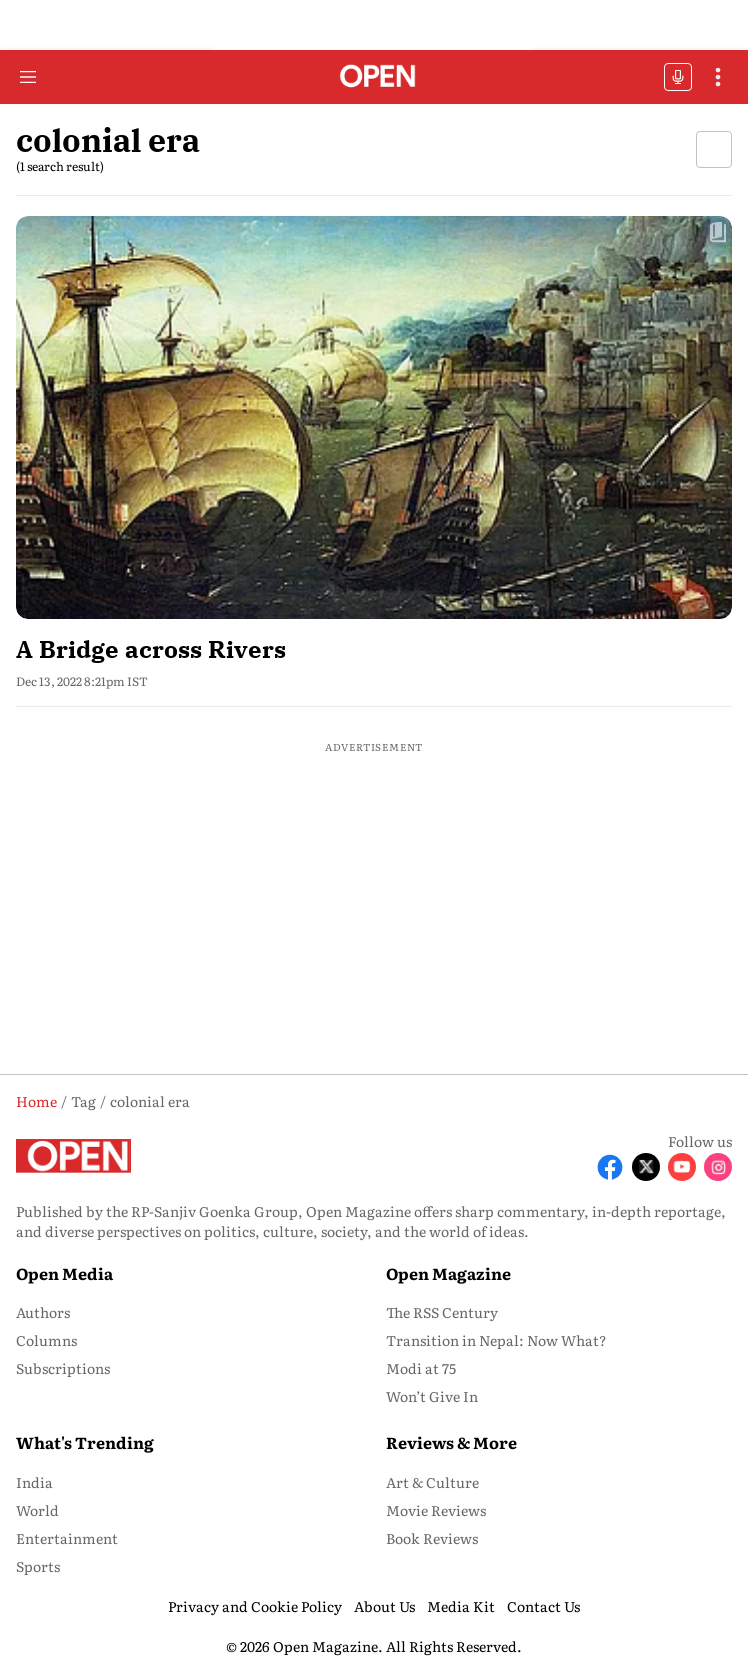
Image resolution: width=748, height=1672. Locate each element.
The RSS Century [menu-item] (442, 1312)
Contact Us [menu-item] (543, 1606)
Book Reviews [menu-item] (432, 1538)
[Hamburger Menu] (28, 77)
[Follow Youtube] (682, 1167)
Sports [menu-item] (38, 1566)
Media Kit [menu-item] (461, 1606)
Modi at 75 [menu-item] (421, 1368)
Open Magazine (448, 1273)
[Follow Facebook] (610, 1167)
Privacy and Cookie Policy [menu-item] (255, 1606)
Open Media (64, 1273)
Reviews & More (451, 1442)
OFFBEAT (678, 77)
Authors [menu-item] (43, 1312)
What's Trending (85, 1442)
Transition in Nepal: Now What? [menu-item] (496, 1340)
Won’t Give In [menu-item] (432, 1396)
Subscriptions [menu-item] (63, 1368)
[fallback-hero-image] (374, 417)
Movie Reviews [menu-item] (436, 1510)
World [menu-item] (37, 1510)
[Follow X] (646, 1167)
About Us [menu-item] (384, 1606)
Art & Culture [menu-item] (432, 1482)
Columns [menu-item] (46, 1340)
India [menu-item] (34, 1482)
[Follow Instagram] (718, 1167)
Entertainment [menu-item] (67, 1538)
